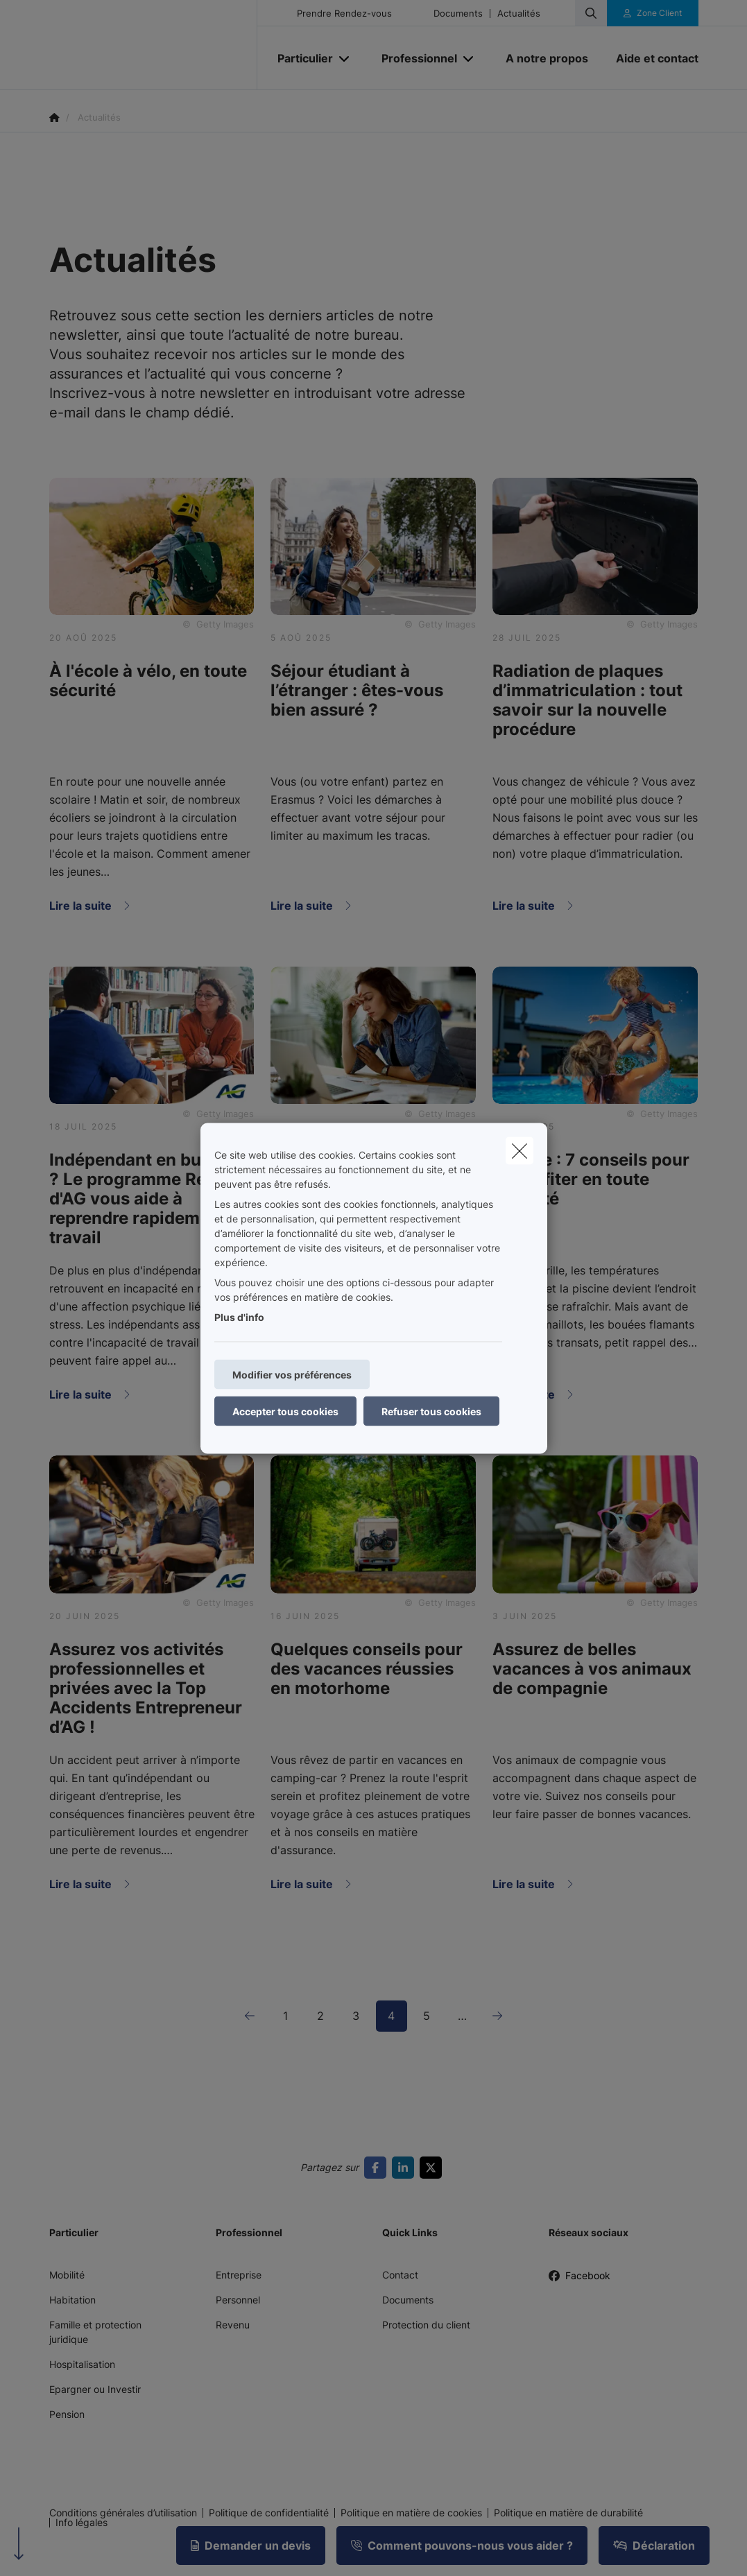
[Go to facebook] (378, 2168)
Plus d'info (239, 1316)
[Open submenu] (345, 58)
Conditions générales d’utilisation (123, 2513)
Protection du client (426, 2325)
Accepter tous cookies (285, 1411)
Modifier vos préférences (292, 1374)
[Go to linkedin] (406, 2168)
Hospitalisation (82, 2364)
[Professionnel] (414, 58)
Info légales (81, 2522)
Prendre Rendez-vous (344, 13)
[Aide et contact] (650, 58)
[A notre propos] (547, 58)
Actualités (518, 13)
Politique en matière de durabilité (568, 2513)
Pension (67, 2414)
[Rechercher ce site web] (591, 13)
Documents (458, 13)
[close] (519, 1150)
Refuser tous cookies (431, 1411)
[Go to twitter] (433, 2168)
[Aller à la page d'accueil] (153, 45)
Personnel (238, 2300)
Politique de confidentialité (269, 2513)
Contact (400, 2275)
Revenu (233, 2325)
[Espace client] (652, 13)
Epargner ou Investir (95, 2389)
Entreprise (238, 2275)
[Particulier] (300, 58)
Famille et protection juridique (95, 2332)
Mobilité (67, 2275)
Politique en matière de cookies (411, 2513)
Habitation (72, 2300)
